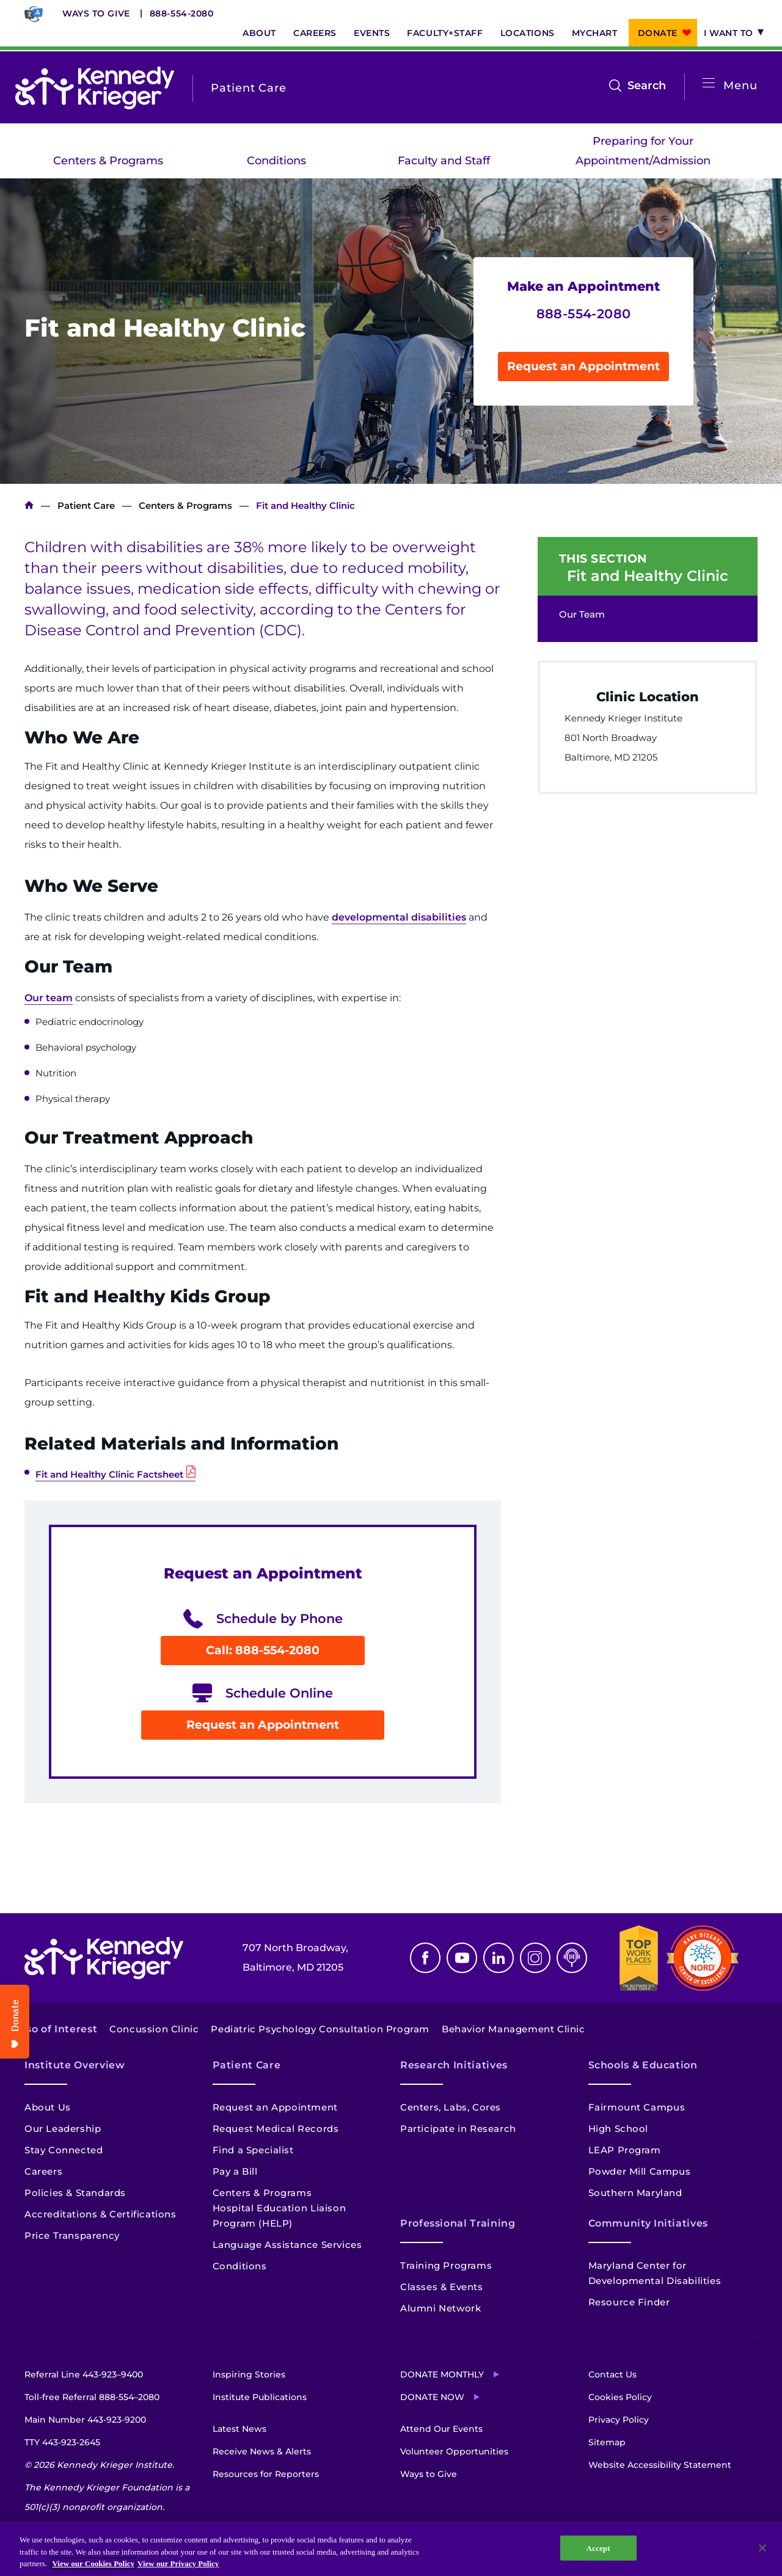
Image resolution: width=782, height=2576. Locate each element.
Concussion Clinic (154, 2029)
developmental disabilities (399, 917)
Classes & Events (441, 2287)
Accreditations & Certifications (100, 2214)
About (259, 32)
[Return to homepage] (94, 88)
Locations (527, 32)
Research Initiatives (454, 2065)
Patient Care (86, 505)
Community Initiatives (648, 2223)
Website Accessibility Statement (659, 2464)
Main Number (85, 2419)
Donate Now (432, 2397)
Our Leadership (62, 2128)
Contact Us (612, 2374)
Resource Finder (629, 2302)
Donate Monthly (442, 2374)
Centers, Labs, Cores (450, 2107)
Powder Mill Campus (639, 2171)
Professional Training (457, 2223)
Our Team (582, 614)
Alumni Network (440, 2308)
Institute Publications (260, 2397)
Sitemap (607, 2442)
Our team (48, 998)
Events (372, 32)
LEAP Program (624, 2150)
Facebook (425, 1958)
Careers (315, 32)
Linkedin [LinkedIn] (498, 1958)
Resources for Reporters (266, 2473)
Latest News (239, 2428)
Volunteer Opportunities (454, 2451)
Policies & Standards (75, 2192)
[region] (391, 2549)
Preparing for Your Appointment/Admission (643, 150)
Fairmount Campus (636, 2107)
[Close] (762, 2547)
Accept (598, 2547)
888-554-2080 (182, 13)
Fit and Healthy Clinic (647, 576)
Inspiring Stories (249, 2374)
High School (618, 2128)
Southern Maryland (635, 2192)
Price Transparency (72, 2235)
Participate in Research (458, 2128)
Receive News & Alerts (262, 2451)
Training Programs (446, 2265)
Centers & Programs (108, 160)
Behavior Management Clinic (513, 2029)
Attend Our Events (441, 2428)
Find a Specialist (253, 2150)
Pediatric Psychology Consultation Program (320, 2029)
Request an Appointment (583, 366)
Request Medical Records (276, 2128)
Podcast (572, 1958)
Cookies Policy (620, 2397)
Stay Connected (63, 2150)
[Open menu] (709, 83)
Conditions (276, 160)
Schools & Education (643, 2065)
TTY (62, 2442)
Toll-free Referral (91, 2397)
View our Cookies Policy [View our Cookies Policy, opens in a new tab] (93, 2563)
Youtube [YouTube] (462, 1958)
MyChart (595, 32)
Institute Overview (74, 2065)
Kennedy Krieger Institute (29, 505)
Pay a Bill (235, 2171)
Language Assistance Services (287, 2244)
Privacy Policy (618, 2419)
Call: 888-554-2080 (263, 1650)
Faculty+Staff (445, 32)
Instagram (535, 1958)
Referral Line (83, 2374)
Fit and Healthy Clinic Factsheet (109, 1474)
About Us (47, 2107)
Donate (658, 32)
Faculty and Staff (444, 160)
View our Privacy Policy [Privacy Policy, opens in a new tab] (178, 2563)
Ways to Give (96, 13)
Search (646, 85)
